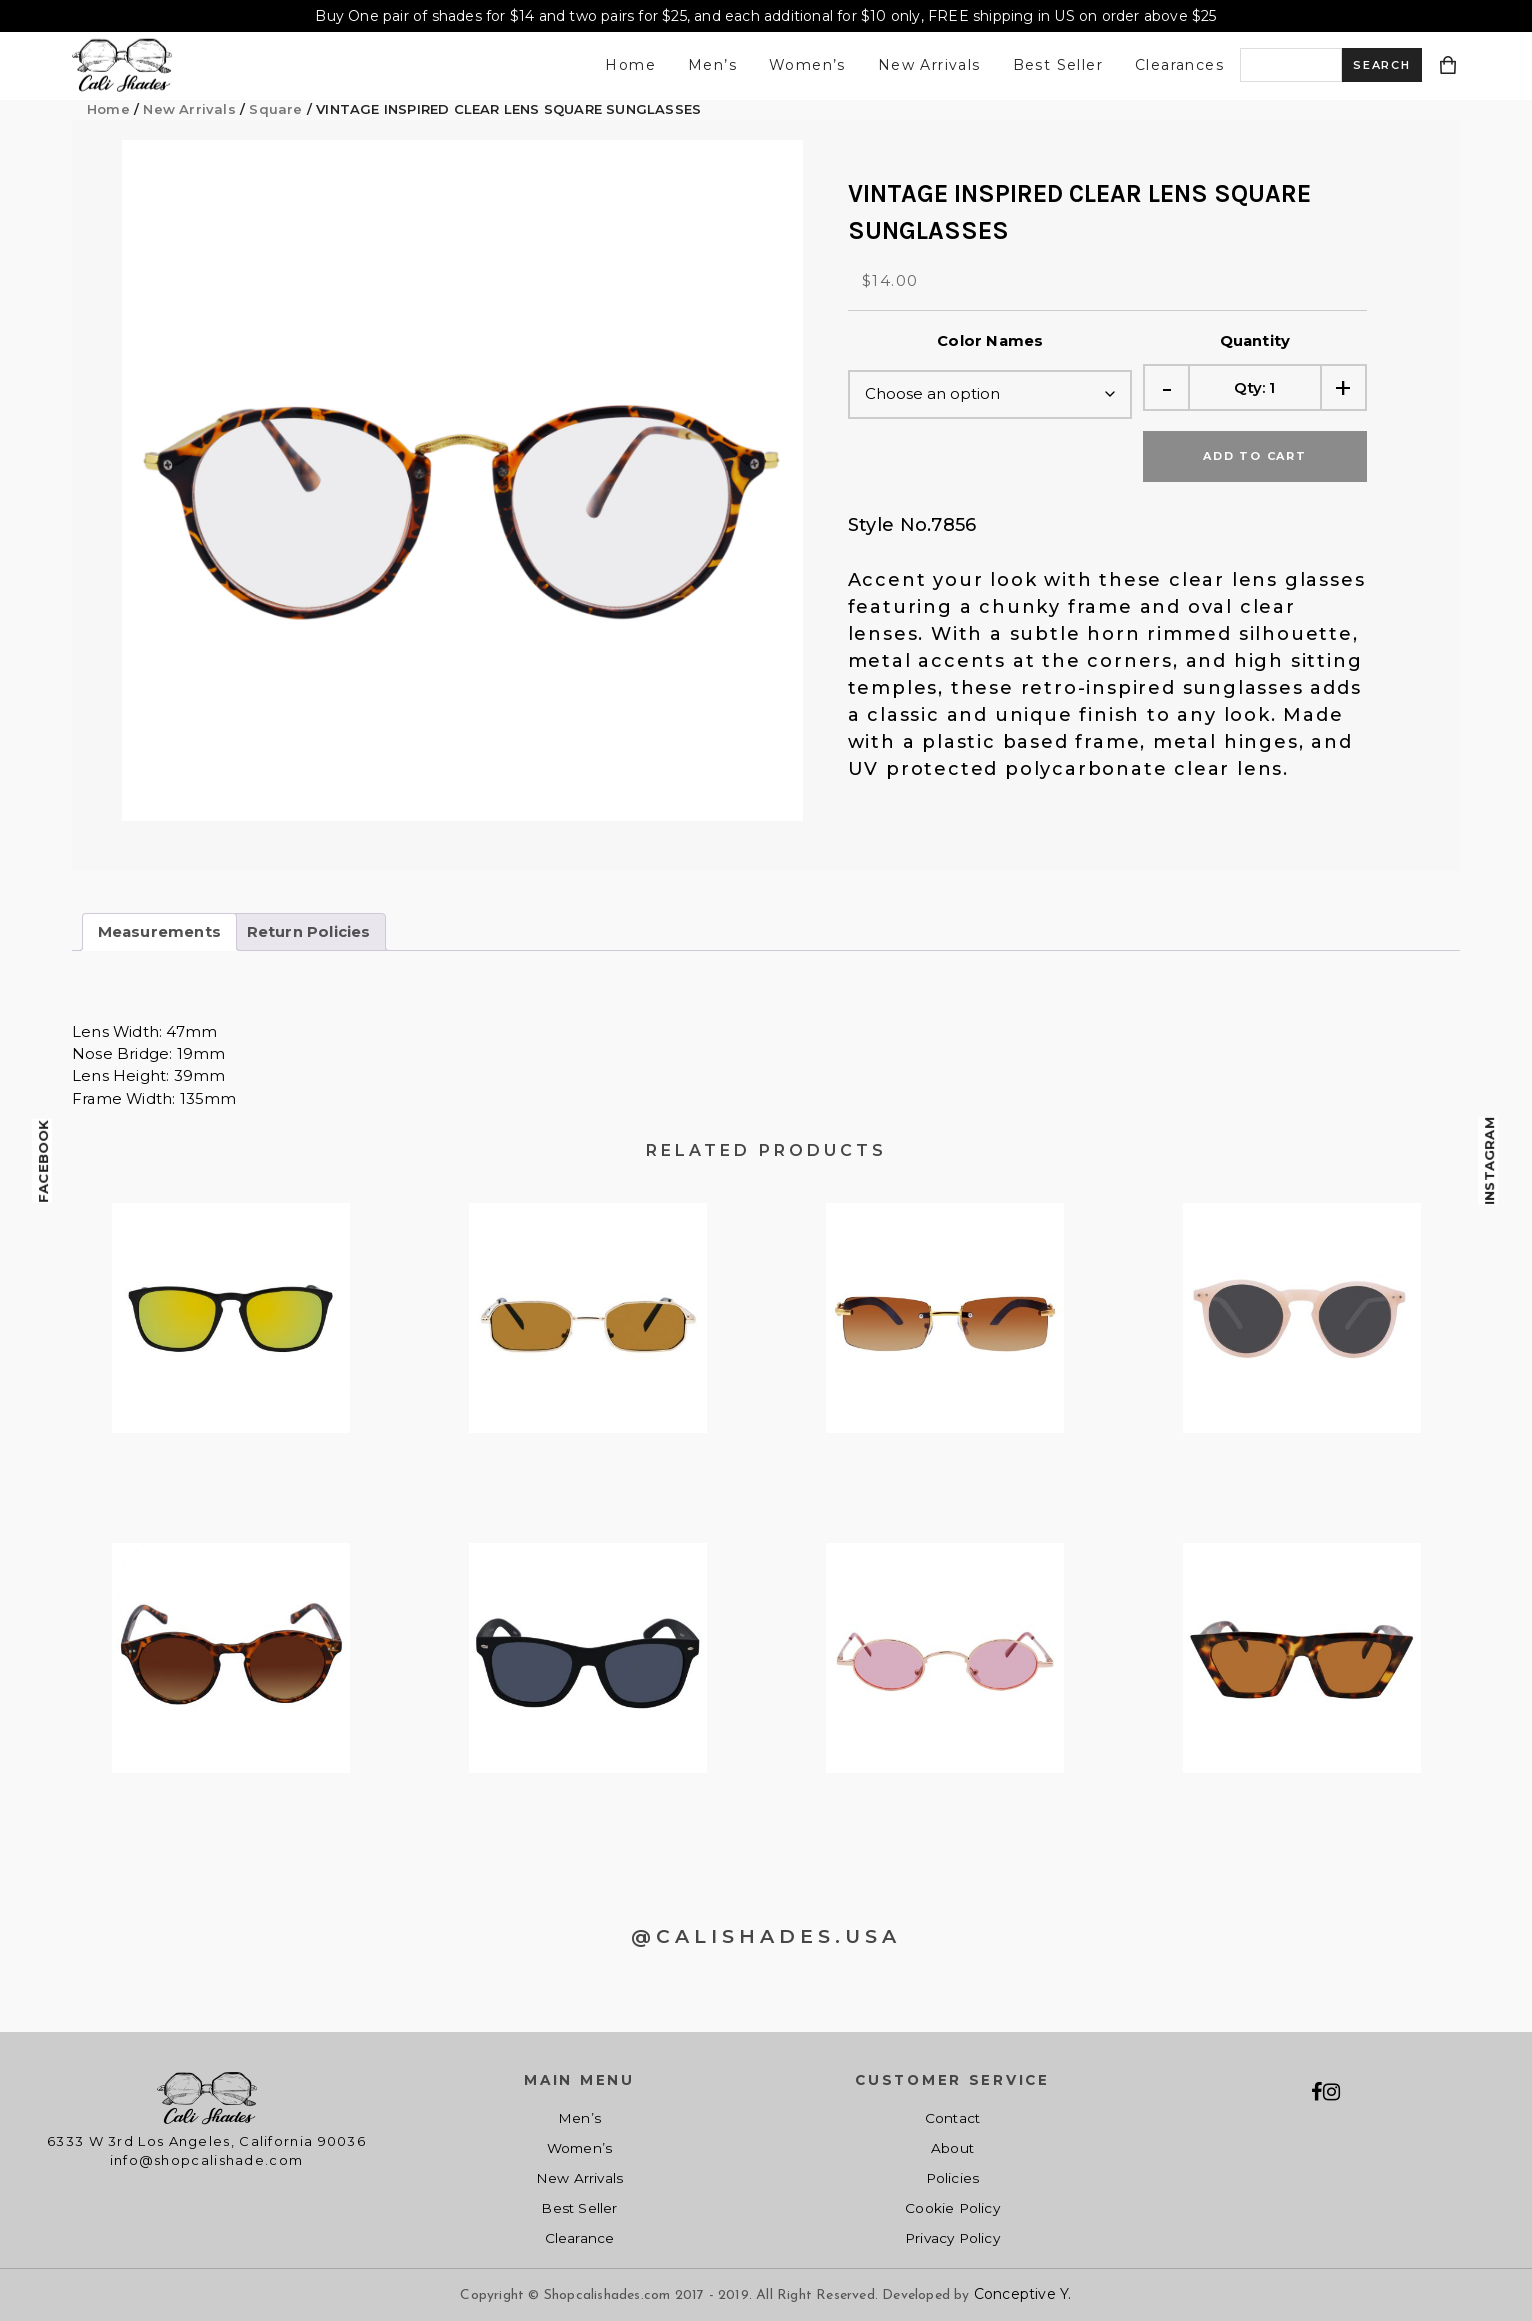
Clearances (1179, 65)
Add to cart (1254, 456)
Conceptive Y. (1023, 2294)
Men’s (712, 65)
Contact (952, 2118)
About (952, 2148)
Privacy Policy (952, 2238)
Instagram (1489, 1161)
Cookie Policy (952, 2208)
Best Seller (1058, 65)
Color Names (990, 341)
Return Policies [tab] (309, 932)
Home (630, 65)
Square (275, 109)
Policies (953, 2178)
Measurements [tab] (159, 932)
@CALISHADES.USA (766, 1936)
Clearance (580, 2238)
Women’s (807, 65)
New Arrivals (929, 65)
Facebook (43, 1161)
